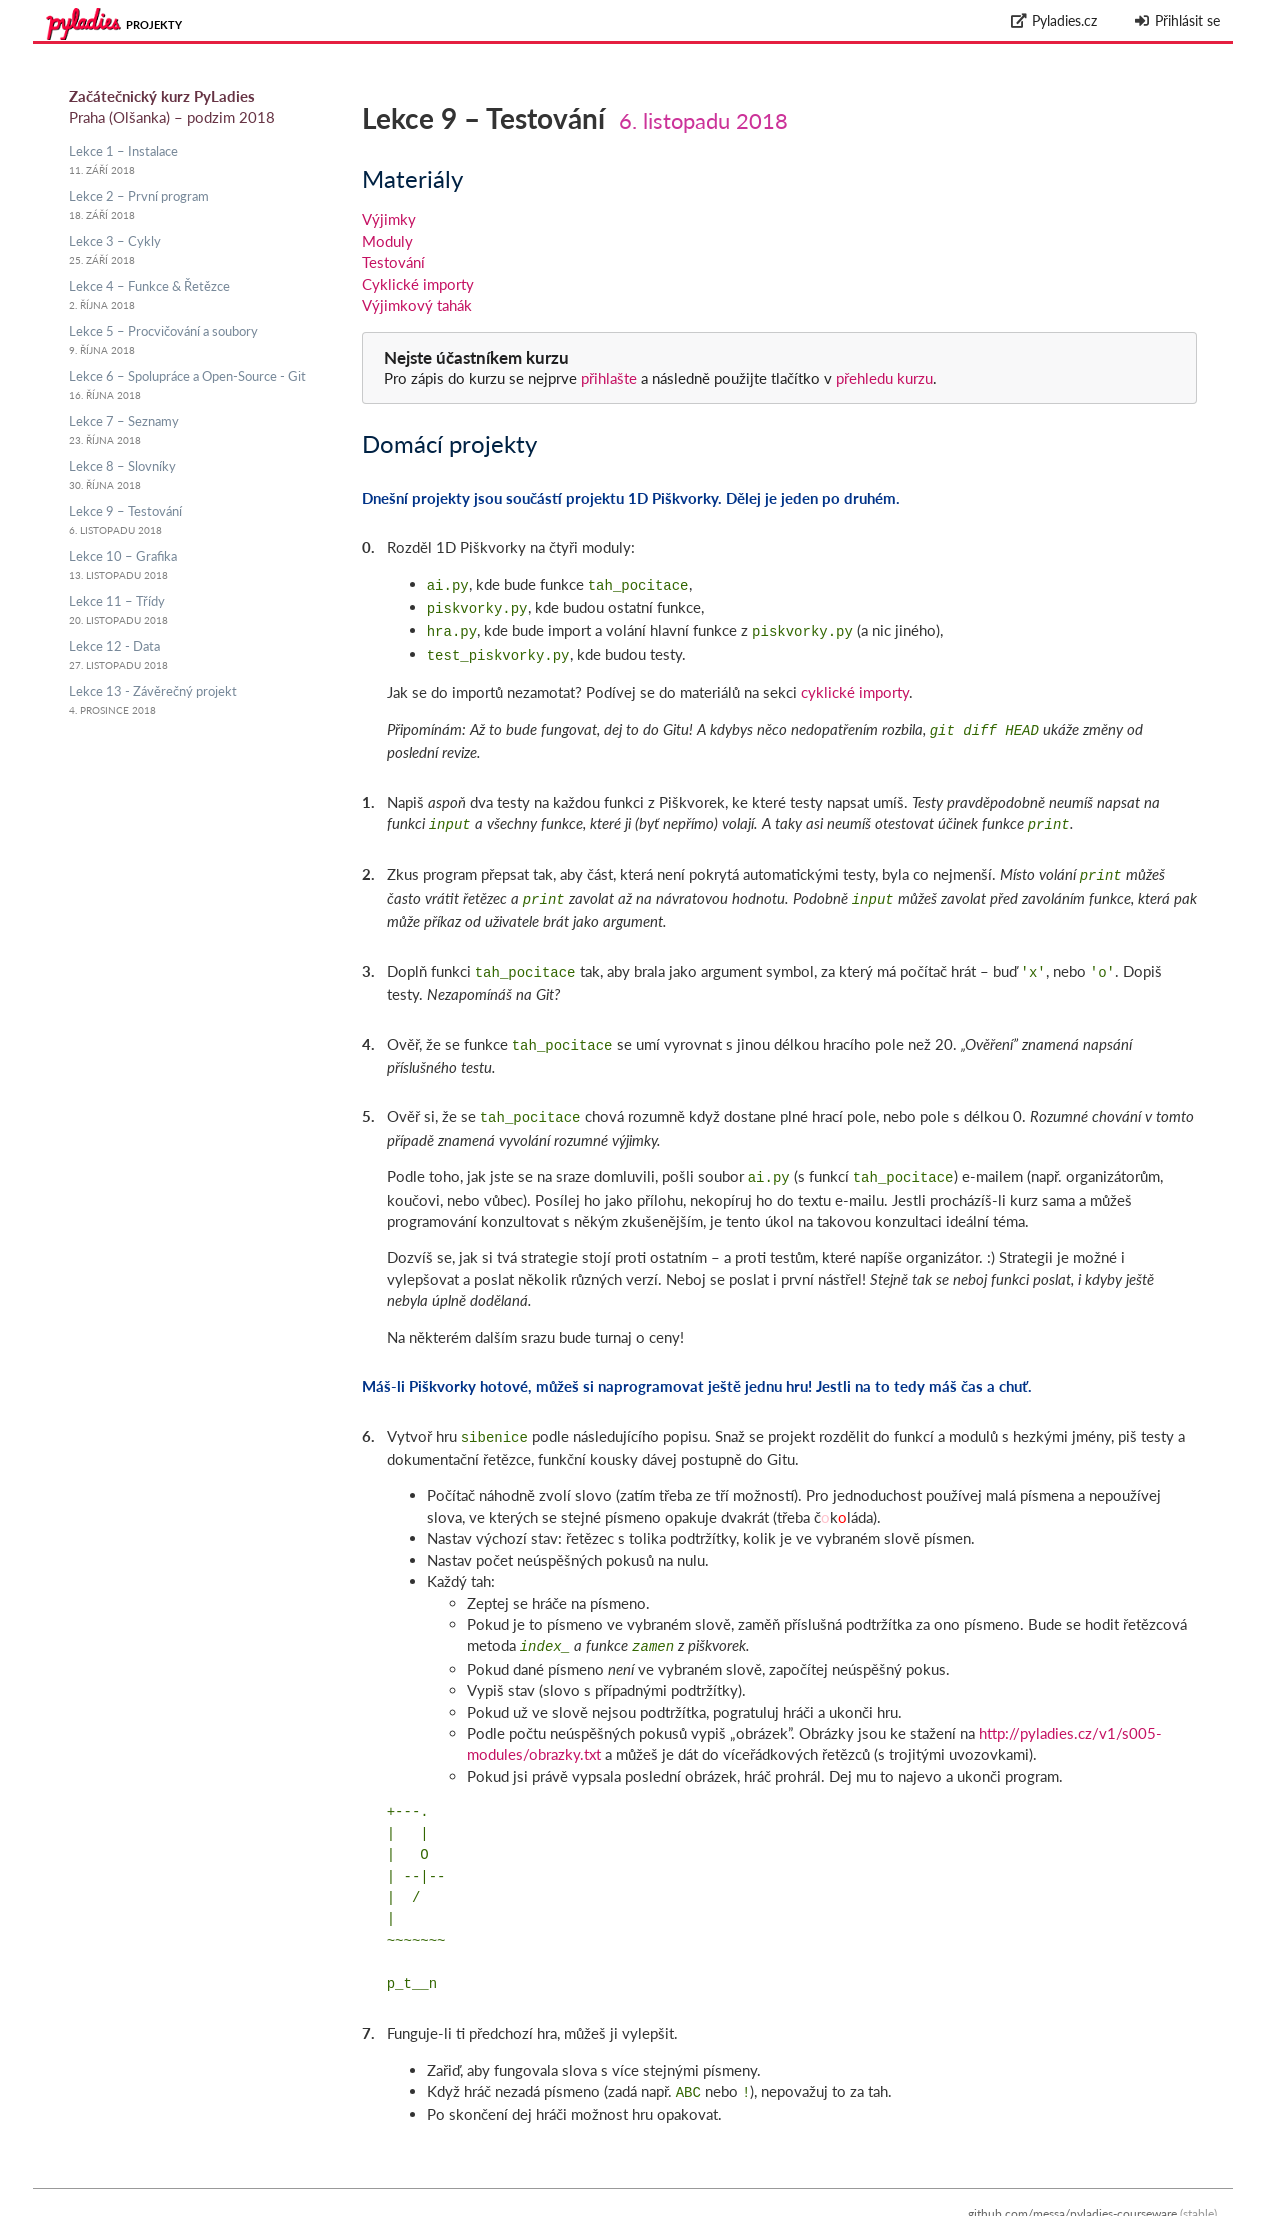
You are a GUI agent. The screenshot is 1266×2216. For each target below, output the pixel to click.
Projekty (154, 24)
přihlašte (609, 378)
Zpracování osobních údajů (1145, 2205)
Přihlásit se (1176, 20)
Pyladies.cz (1054, 20)
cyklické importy (855, 684)
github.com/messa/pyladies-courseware (1072, 2183)
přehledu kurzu (882, 378)
